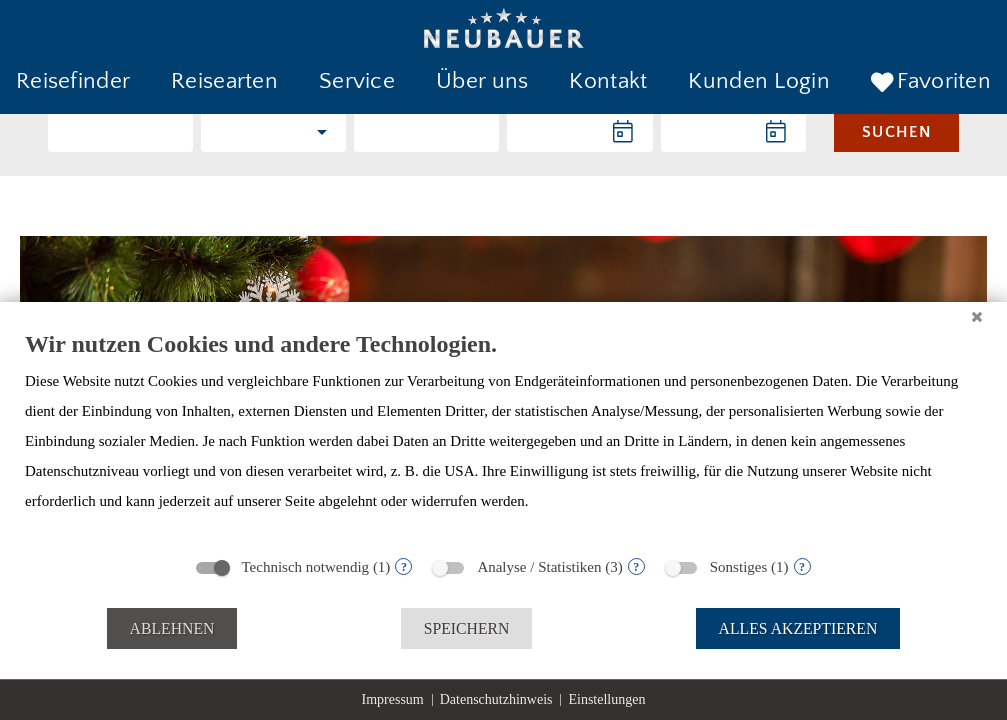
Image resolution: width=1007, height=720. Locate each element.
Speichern (467, 628)
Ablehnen (172, 628)
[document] (503, 437)
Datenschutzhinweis (496, 699)
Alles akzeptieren (798, 628)
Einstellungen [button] (606, 699)
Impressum (393, 699)
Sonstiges (739, 567)
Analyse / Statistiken (539, 567)
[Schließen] (977, 317)
